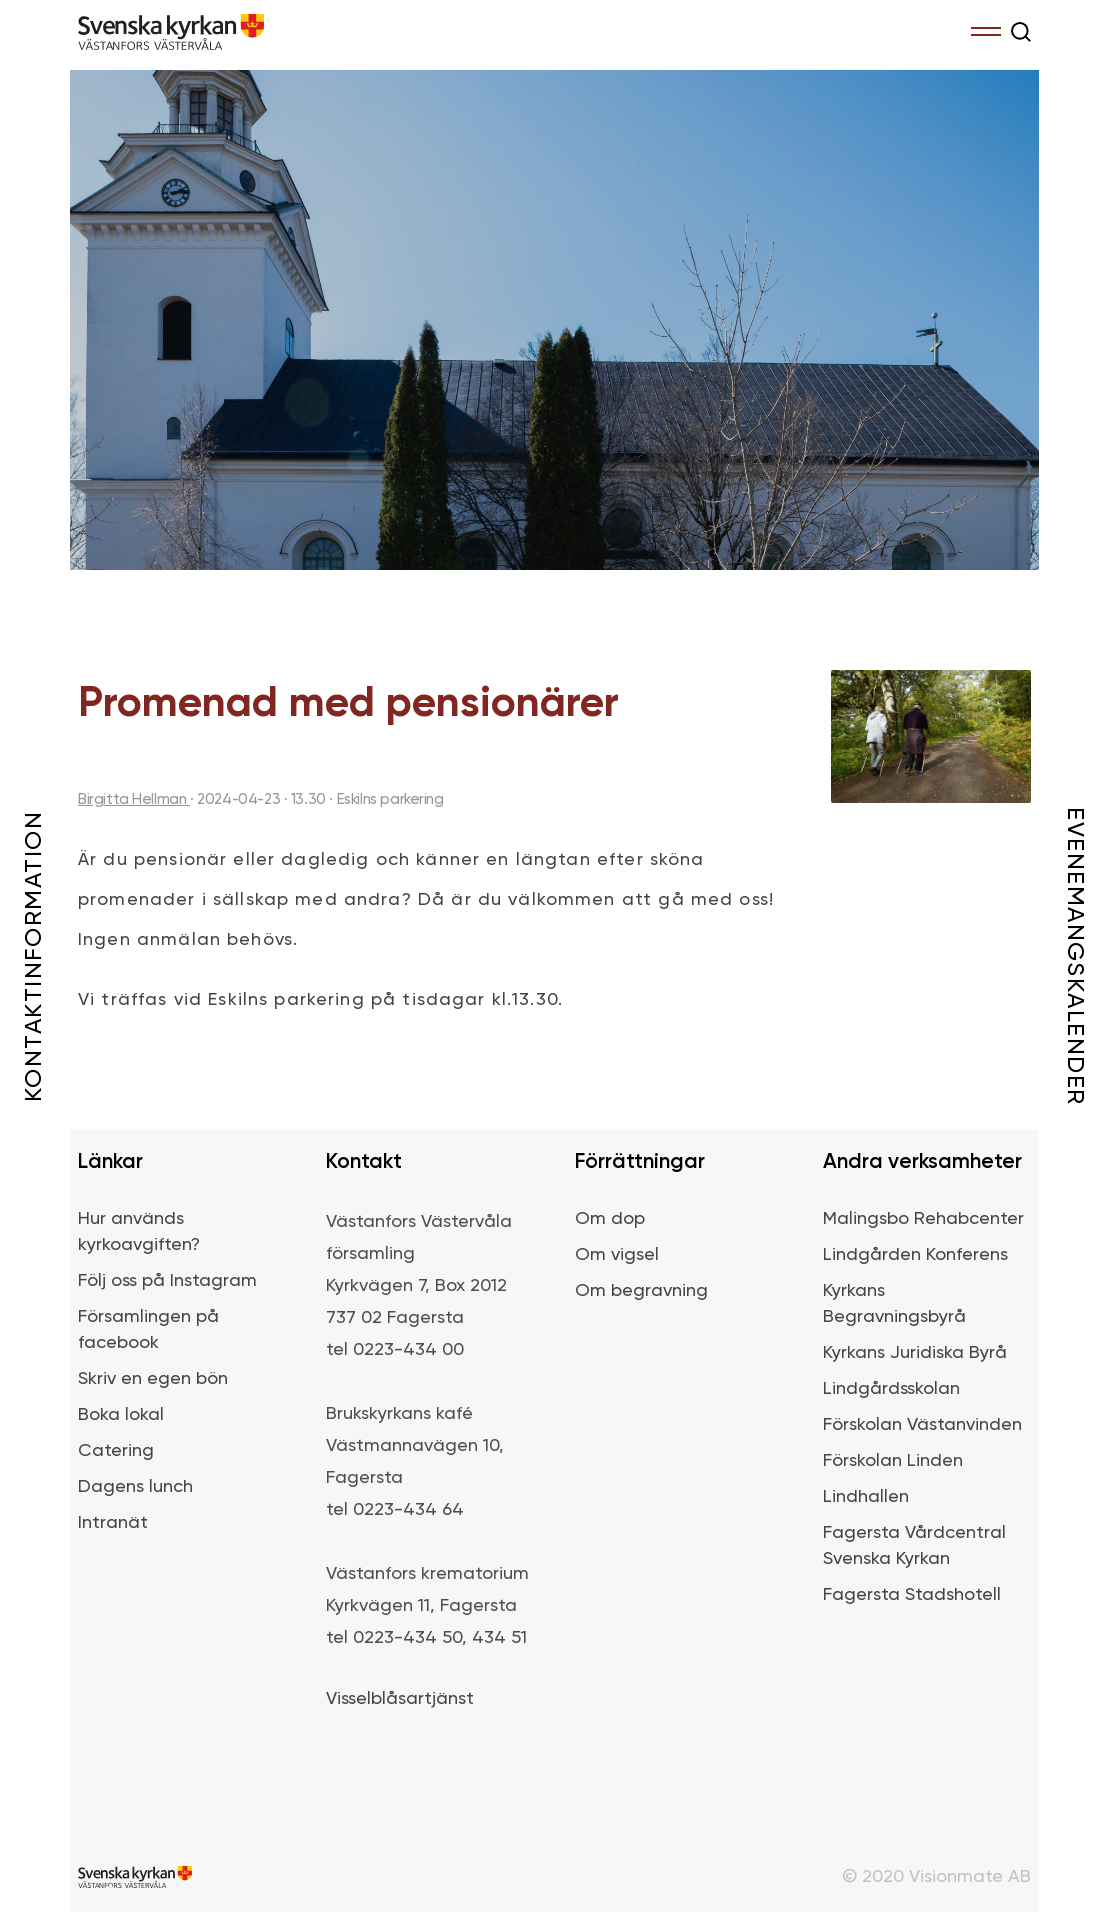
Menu (986, 28)
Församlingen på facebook (148, 1330)
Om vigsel (617, 1255)
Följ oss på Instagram (167, 1281)
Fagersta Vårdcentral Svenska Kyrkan (914, 1546)
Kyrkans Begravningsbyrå (894, 1304)
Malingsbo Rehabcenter (923, 1219)
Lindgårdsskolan (891, 1389)
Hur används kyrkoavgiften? (139, 1232)
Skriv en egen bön (153, 1379)
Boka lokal (121, 1415)
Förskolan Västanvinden (922, 1425)
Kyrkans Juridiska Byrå (915, 1353)
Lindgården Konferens (915, 1255)
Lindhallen (866, 1497)
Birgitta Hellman (134, 799)
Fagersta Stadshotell (912, 1595)
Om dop (610, 1219)
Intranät (113, 1523)
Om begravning (641, 1291)
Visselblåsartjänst (400, 1699)
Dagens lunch (135, 1487)
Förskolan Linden (893, 1461)
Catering (116, 1451)
